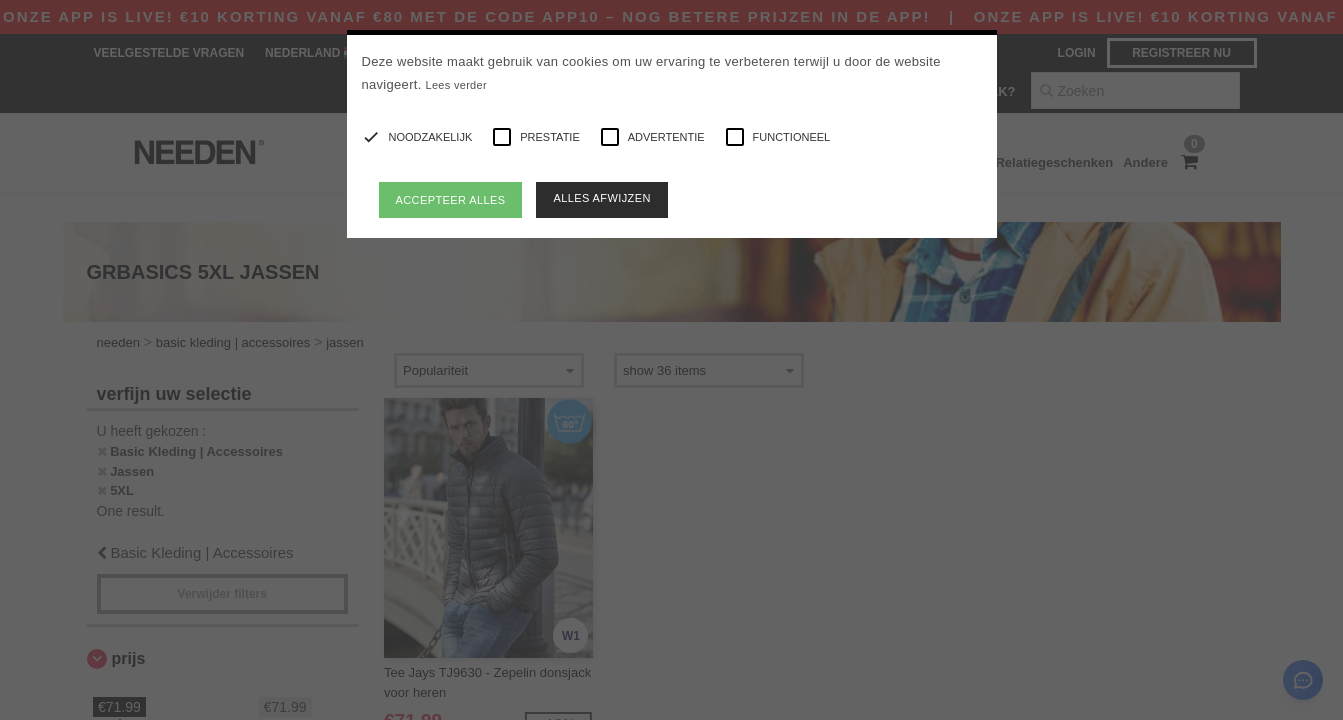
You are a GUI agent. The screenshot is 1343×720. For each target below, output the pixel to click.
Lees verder (456, 85)
